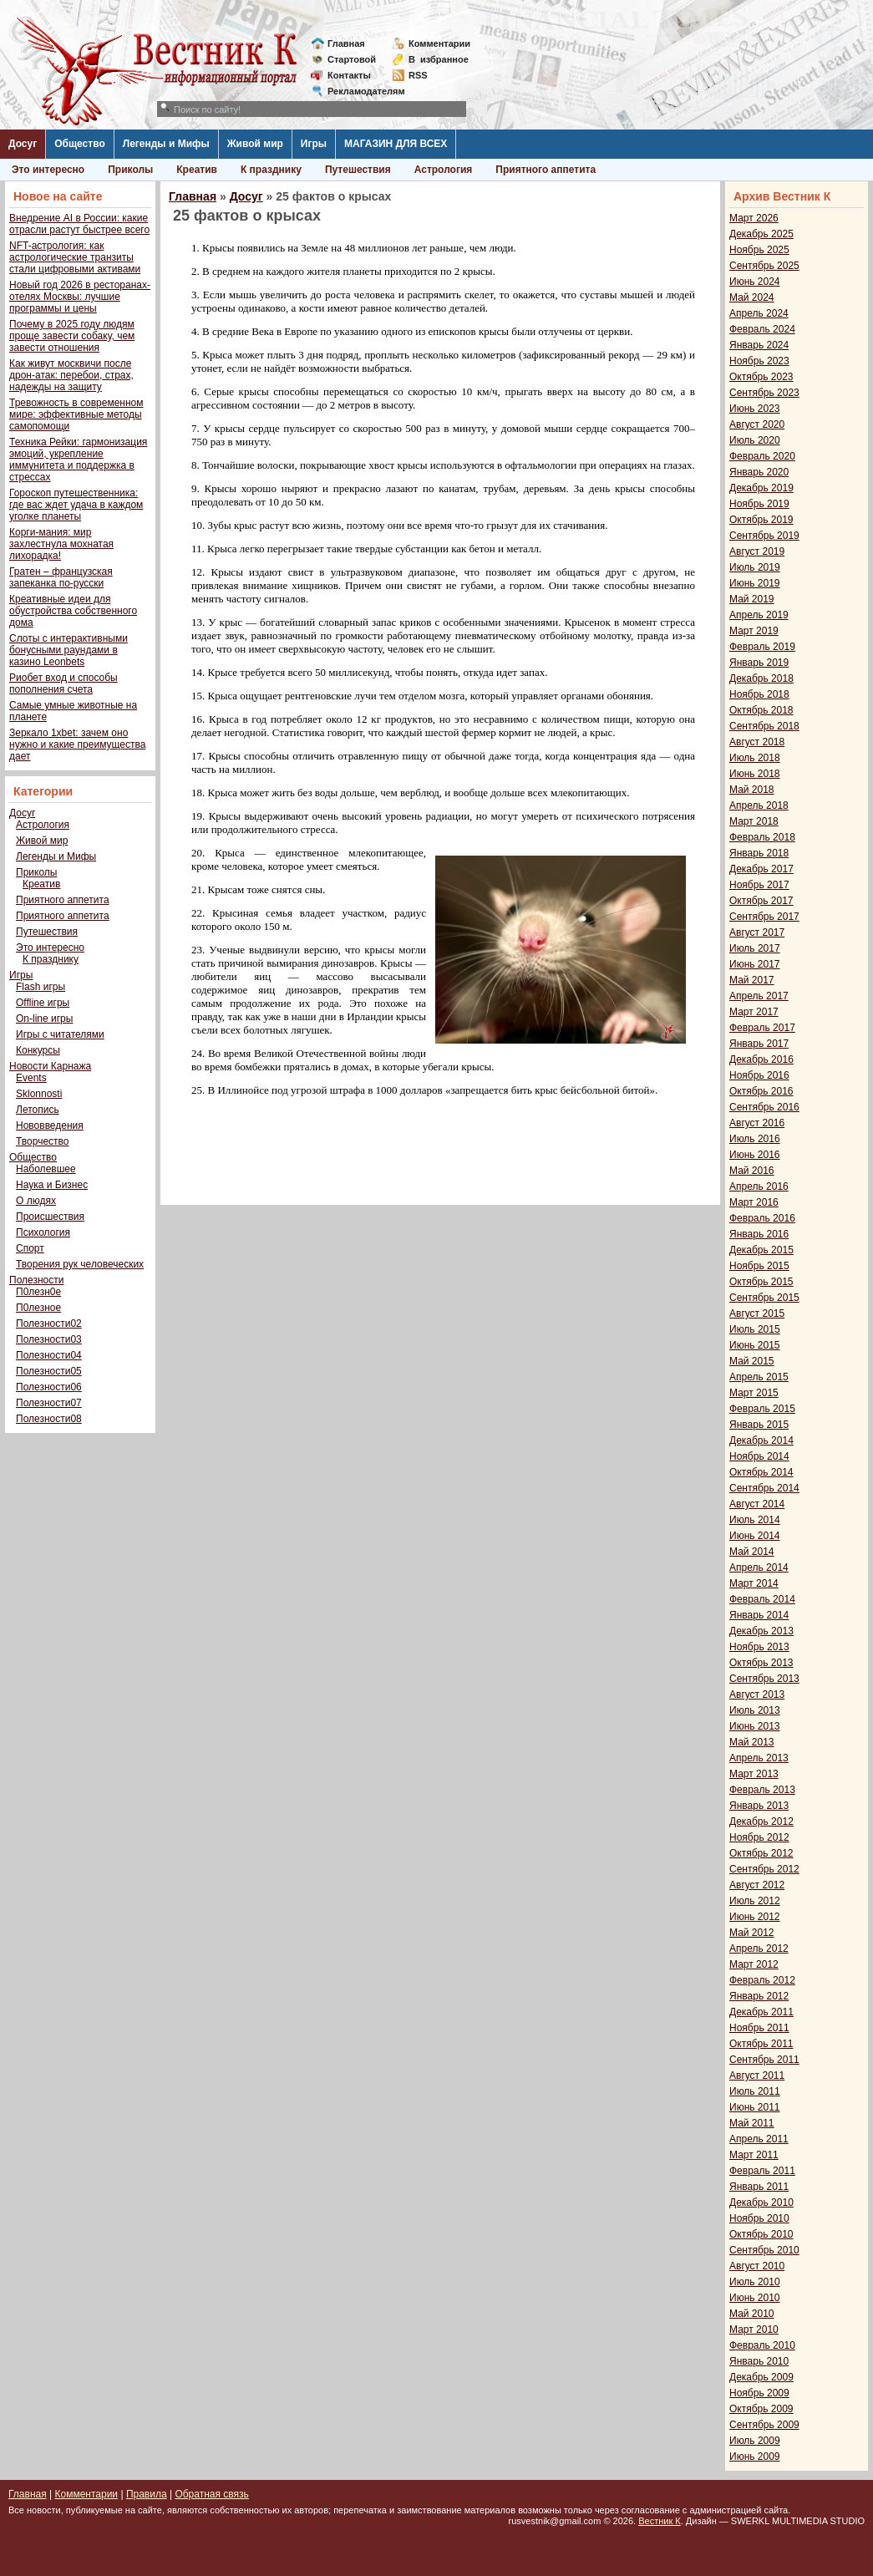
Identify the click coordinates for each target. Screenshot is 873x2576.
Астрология (443, 169)
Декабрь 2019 (761, 488)
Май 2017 (751, 980)
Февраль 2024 (762, 329)
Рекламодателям (359, 91)
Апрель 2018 (759, 805)
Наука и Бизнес (52, 1185)
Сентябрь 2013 (764, 1678)
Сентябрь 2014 (764, 1488)
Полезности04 (49, 1355)
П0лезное (38, 1307)
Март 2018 (754, 821)
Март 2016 (754, 1202)
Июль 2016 (754, 1139)
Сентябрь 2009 (764, 2425)
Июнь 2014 (754, 1536)
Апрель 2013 (759, 1758)
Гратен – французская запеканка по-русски (61, 577)
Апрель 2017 (759, 996)
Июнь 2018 (754, 774)
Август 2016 (756, 1123)
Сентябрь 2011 (764, 2059)
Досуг (22, 144)
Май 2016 (751, 1170)
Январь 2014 (759, 1615)
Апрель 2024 (759, 313)
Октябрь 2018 (761, 710)
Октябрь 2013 (761, 1663)
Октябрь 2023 (761, 377)
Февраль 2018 (762, 837)
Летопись (37, 1109)
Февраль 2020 (762, 456)
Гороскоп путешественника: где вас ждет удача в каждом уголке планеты (76, 504)
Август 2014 (756, 1504)
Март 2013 (754, 1774)
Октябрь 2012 (761, 1853)
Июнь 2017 (754, 964)
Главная (346, 43)
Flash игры (40, 987)
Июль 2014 (754, 1520)
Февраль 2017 (762, 1028)
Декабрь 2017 (761, 869)
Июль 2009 (754, 2440)
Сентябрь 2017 (764, 916)
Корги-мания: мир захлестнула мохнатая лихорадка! (61, 543)
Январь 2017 (759, 1043)
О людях (36, 1201)
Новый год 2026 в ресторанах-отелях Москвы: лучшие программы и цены (79, 296)
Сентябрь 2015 (764, 1297)
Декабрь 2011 (761, 2012)
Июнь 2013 (754, 1726)
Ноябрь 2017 (759, 885)
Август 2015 (756, 1313)
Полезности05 (49, 1371)
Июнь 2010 (754, 2298)
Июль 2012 (754, 1901)
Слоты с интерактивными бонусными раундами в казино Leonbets (68, 650)
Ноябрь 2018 (759, 694)
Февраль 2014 (762, 1599)
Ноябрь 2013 (759, 1647)
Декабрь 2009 (761, 2377)
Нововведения (50, 1125)
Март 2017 (754, 1012)
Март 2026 (754, 218)
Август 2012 (756, 1885)
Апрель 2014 (759, 1567)
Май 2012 (751, 1932)
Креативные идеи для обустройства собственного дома (73, 610)
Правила (146, 2494)
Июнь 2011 (754, 2107)
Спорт (30, 1248)
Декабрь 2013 (761, 1631)
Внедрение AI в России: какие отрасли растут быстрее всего (79, 224)
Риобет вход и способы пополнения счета (63, 683)
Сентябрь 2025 (764, 266)
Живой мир (255, 144)
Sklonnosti (39, 1094)
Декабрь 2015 (761, 1250)
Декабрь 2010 (761, 2202)
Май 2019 (751, 599)
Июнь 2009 (754, 2456)
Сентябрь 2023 (764, 393)
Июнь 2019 (754, 583)
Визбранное (439, 59)
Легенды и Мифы (166, 144)
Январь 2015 (759, 1424)
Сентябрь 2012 (764, 1869)
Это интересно (48, 169)
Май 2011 (751, 2123)
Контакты (349, 75)
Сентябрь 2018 (764, 726)
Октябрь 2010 (761, 2234)
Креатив (196, 169)
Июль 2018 (754, 758)
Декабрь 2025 (761, 234)
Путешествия (358, 169)
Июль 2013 (754, 1710)
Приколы (130, 169)
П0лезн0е (38, 1292)
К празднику (271, 169)
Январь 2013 (759, 1805)
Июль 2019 (754, 567)
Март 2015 (754, 1393)
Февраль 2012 (762, 1980)
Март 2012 (754, 1964)
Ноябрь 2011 (759, 2028)
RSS (418, 75)
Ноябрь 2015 (759, 1266)
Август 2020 (756, 424)
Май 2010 (751, 2313)
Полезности (36, 1280)
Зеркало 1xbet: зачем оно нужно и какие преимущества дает (77, 744)
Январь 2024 (759, 345)
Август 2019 (756, 551)
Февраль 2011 (762, 2171)
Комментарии (439, 43)
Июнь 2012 (754, 1917)
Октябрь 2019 (761, 520)
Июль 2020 (754, 440)
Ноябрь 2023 (759, 361)
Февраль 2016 (762, 1218)
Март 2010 (754, 2329)
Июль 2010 (754, 2282)
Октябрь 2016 (761, 1091)
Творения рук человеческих (80, 1264)
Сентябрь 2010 (764, 2250)
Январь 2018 (759, 853)
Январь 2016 (759, 1234)
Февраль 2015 (762, 1409)
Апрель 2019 (759, 615)
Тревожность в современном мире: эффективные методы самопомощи (76, 414)
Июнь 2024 (754, 281)
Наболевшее (46, 1169)
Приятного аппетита (545, 169)
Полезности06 (49, 1387)
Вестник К (659, 2521)
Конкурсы (38, 1050)
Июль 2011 (754, 2091)
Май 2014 (751, 1551)
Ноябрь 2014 (759, 1456)
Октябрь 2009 (761, 2409)
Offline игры (42, 1003)
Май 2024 (751, 297)
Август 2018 (756, 742)
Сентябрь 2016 (764, 1107)
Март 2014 (754, 1583)
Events (31, 1078)
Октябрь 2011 (761, 2044)
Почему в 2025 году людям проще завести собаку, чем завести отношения (72, 335)
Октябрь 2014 (761, 1472)
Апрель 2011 (759, 2139)
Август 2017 (756, 932)
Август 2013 (756, 1694)
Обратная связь (211, 2494)
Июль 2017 (754, 948)
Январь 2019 (759, 662)
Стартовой (351, 59)
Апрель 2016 (759, 1186)
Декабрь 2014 (761, 1440)
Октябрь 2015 (761, 1282)
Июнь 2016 (754, 1155)
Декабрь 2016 (761, 1059)
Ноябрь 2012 (759, 1837)
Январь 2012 (759, 1996)
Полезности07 (49, 1403)
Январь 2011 (759, 2186)
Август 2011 (756, 2075)
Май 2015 (751, 1361)
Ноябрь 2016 (759, 1075)
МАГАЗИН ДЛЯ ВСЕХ (395, 144)
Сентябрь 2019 (764, 535)
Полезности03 (49, 1339)
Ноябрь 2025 (759, 250)
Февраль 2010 (762, 2345)
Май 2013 (751, 1742)
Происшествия (50, 1216)
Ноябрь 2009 (759, 2393)
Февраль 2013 (762, 1790)
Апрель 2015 (759, 1377)
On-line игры (44, 1018)
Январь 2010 (759, 2361)
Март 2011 (754, 2155)
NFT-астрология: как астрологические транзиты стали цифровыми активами (74, 257)
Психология (43, 1232)
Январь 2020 (759, 472)
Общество (79, 144)
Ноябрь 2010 (759, 2218)
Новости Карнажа (50, 1066)
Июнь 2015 (754, 1345)
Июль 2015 (754, 1329)
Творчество (42, 1141)
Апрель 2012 (759, 1948)
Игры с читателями (60, 1034)
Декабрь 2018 (761, 678)
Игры (314, 144)
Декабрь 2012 (761, 1821)
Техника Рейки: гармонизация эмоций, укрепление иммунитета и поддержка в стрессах (78, 459)
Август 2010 (756, 2266)
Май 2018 (751, 789)
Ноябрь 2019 (759, 504)
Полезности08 (49, 1419)
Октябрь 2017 (761, 901)
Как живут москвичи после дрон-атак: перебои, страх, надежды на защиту (71, 375)
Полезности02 (49, 1323)
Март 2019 (754, 631)
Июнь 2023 (754, 408)
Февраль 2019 (762, 647)
